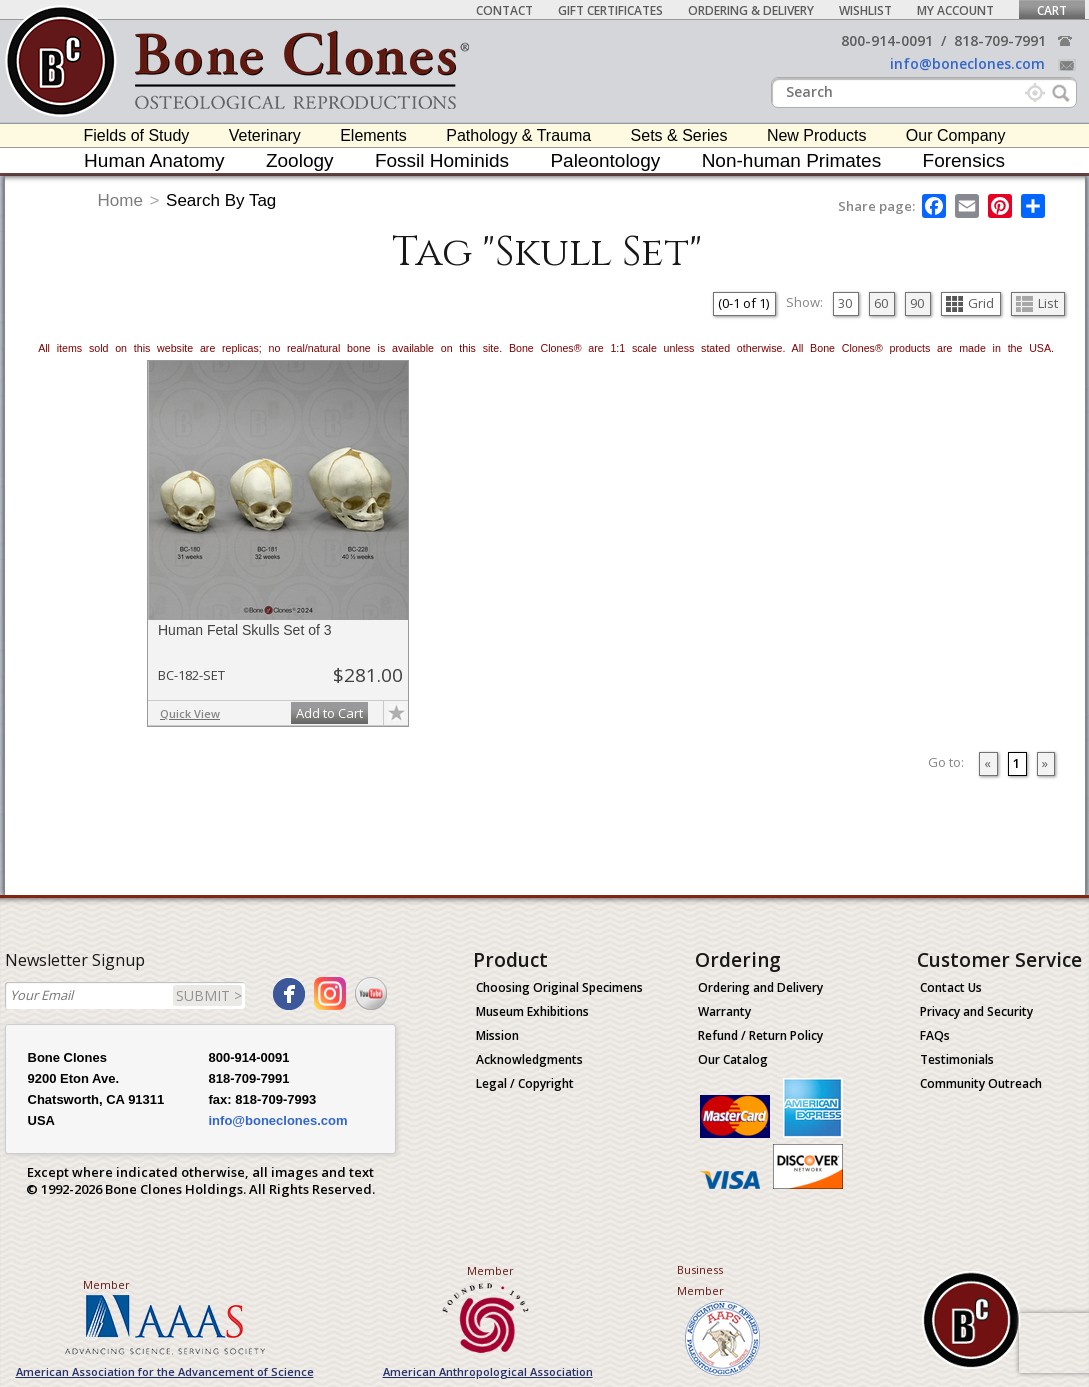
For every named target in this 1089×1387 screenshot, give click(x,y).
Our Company (956, 135)
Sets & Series (679, 135)
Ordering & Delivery (751, 10)
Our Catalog (733, 1059)
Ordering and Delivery (760, 987)
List (1037, 303)
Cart (1052, 10)
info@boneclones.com (967, 63)
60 (881, 303)
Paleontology (605, 160)
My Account (955, 10)
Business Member (700, 1280)
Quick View (190, 713)
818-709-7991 (1000, 40)
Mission (497, 1035)
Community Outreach (981, 1083)
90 (917, 303)
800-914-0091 (887, 40)
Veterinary (265, 135)
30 (845, 303)
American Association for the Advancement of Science (165, 1371)
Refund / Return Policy (760, 1035)
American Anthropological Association (488, 1371)
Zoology (300, 160)
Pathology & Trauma (518, 135)
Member (106, 1284)
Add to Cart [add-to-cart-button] (329, 713)
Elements (373, 135)
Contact (504, 10)
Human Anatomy (154, 160)
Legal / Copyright (525, 1083)
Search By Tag (221, 200)
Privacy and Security (976, 1011)
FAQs (935, 1035)
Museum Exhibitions (532, 1011)
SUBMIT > (209, 995)
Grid (970, 303)
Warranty (724, 1011)
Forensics (964, 160)
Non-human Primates (792, 160)
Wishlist (865, 10)
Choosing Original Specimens (559, 987)
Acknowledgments (529, 1059)
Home (120, 200)
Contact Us (951, 987)
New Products (817, 135)
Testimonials (957, 1059)
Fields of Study (137, 135)
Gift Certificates (610, 10)
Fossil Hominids (442, 160)
